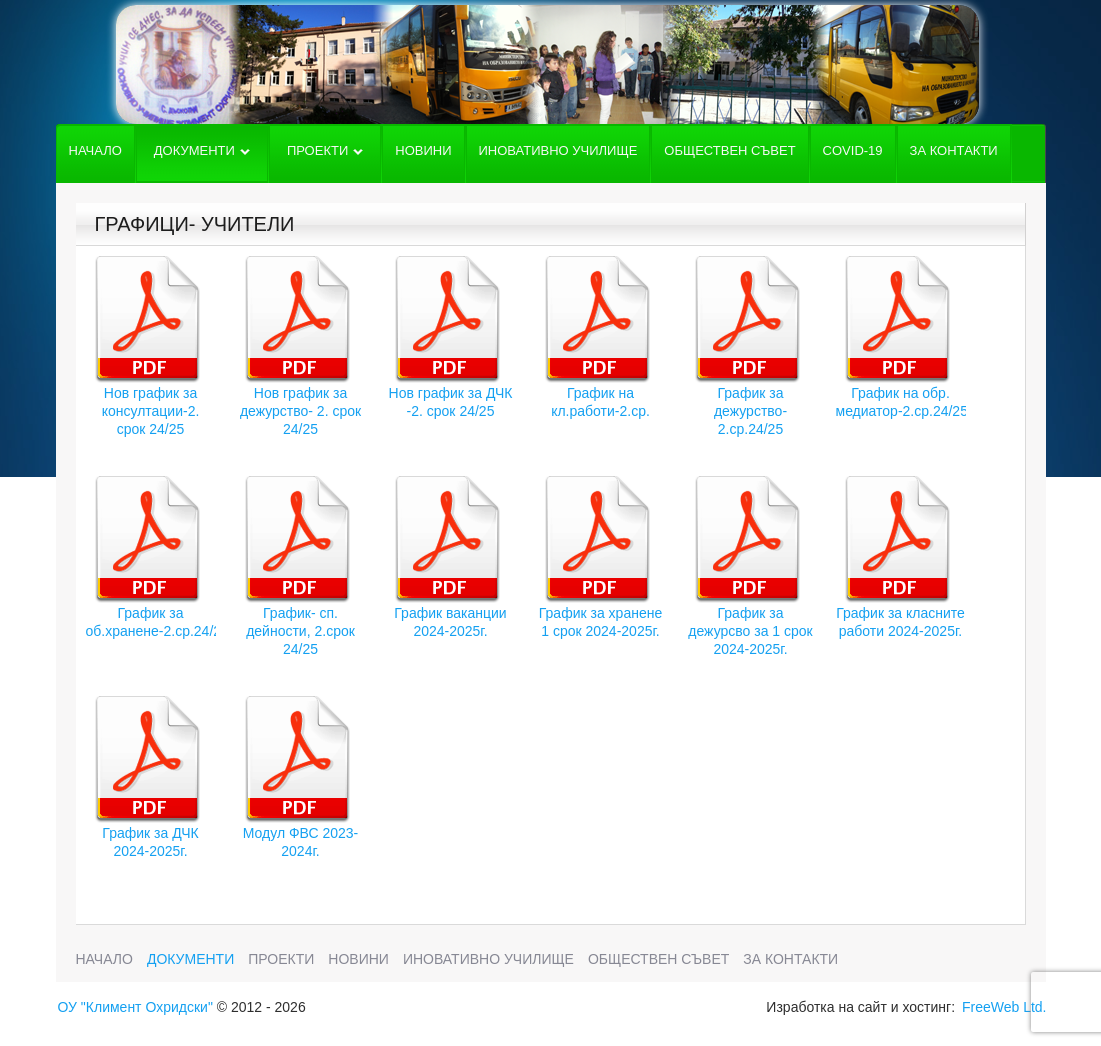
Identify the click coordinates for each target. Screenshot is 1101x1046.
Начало (95, 150)
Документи (202, 154)
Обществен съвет (729, 150)
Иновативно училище (558, 150)
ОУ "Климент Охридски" (135, 1007)
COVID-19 (853, 150)
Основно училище (547, 64)
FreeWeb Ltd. (1004, 1007)
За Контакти (954, 150)
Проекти (325, 154)
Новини (423, 150)
